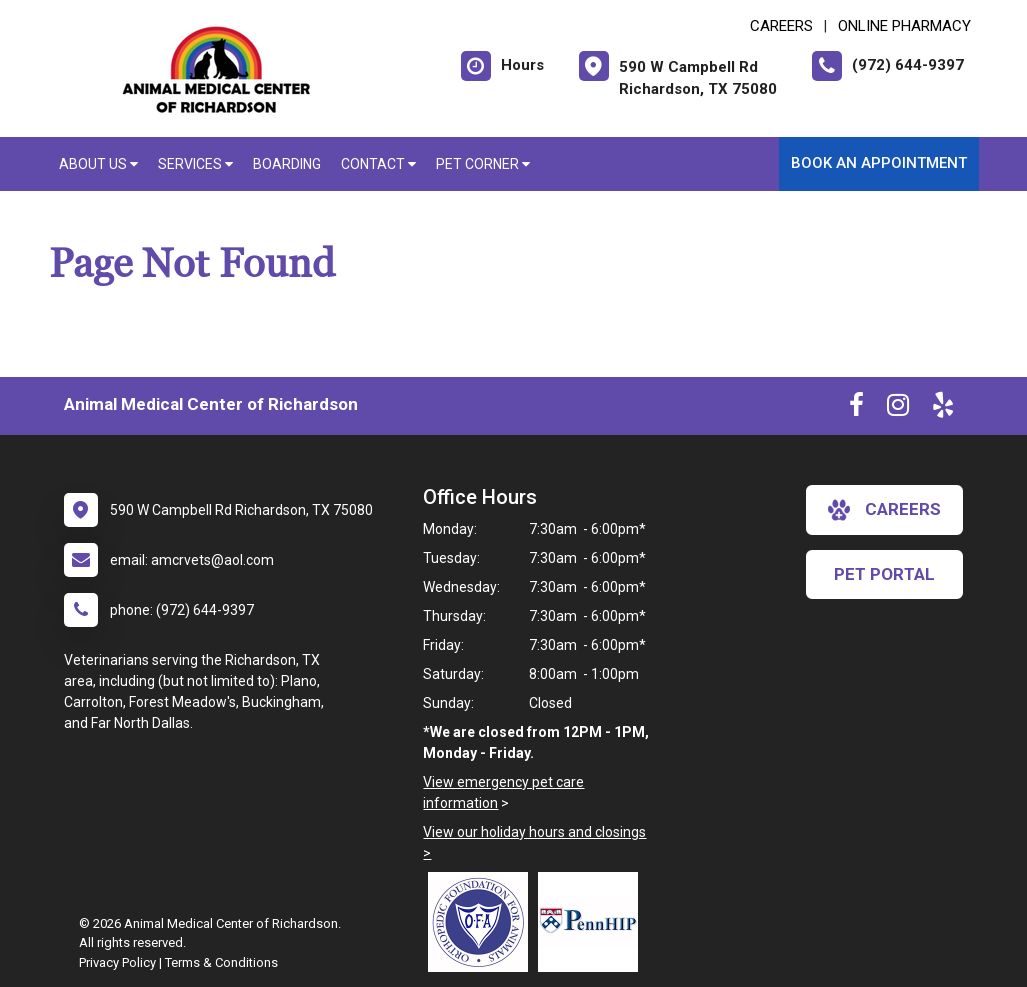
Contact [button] (378, 164)
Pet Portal (884, 574)
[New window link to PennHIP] (593, 922)
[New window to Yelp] (943, 409)
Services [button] (195, 164)
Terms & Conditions (221, 962)
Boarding (287, 164)
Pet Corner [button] (483, 164)
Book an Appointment (879, 163)
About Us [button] (98, 164)
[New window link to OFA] (483, 922)
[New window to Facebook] (856, 409)
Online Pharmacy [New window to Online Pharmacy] (904, 26)
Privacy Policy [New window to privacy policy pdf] (117, 962)
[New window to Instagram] (898, 409)
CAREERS (781, 26)
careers (884, 510)
